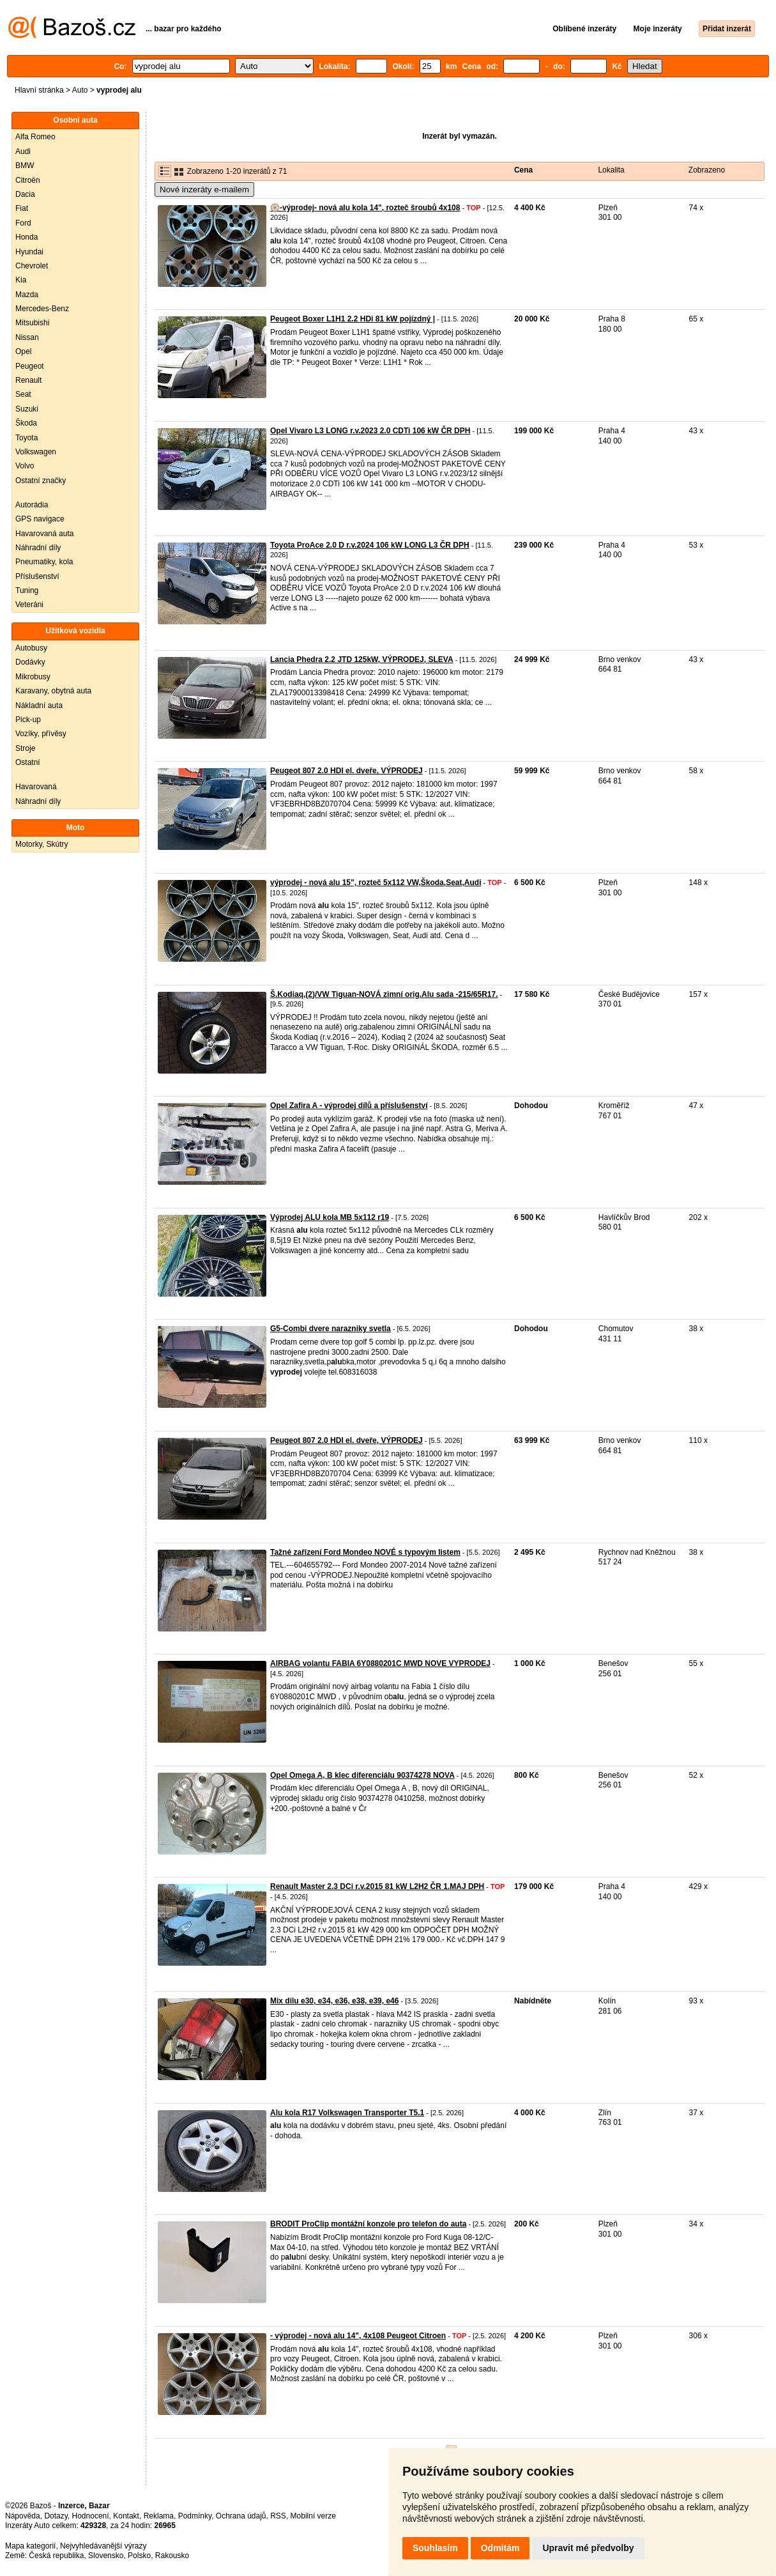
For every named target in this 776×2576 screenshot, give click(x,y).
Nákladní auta (39, 705)
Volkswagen (35, 451)
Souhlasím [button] (435, 2548)
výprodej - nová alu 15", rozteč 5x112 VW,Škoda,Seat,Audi (375, 882)
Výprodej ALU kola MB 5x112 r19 (329, 1217)
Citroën (27, 180)
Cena (523, 170)
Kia (20, 279)
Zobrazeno (707, 170)
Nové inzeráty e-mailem (204, 189)
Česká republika (56, 2555)
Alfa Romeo (35, 136)
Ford (23, 223)
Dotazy (55, 2515)
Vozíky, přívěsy (40, 733)
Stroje (25, 748)
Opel (23, 351)
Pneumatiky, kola (44, 561)
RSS (278, 2515)
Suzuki (26, 409)
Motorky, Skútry (41, 844)
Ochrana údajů (241, 2515)
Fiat (21, 208)
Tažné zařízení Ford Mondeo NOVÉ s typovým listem (365, 1552)
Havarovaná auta (44, 533)
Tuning (26, 590)
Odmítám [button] (500, 2548)
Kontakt (126, 2515)
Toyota (26, 437)
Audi (23, 151)
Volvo (24, 465)
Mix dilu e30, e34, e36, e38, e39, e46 (334, 2000)
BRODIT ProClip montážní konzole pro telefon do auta (368, 2223)
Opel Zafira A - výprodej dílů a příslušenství (349, 1105)
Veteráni (29, 604)
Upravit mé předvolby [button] (588, 2548)
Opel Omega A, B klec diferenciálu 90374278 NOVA (362, 1775)
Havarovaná (36, 786)
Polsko (139, 2555)
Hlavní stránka (39, 90)
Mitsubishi (32, 322)
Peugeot (29, 366)
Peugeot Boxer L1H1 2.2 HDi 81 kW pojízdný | (352, 318)
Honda (26, 237)
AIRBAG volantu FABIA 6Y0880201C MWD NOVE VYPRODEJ (380, 1663)
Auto (80, 90)
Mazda (26, 294)
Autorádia (31, 504)
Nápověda (22, 2515)
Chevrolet (31, 265)
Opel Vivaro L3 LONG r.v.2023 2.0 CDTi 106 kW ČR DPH (370, 430)
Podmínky (194, 2515)
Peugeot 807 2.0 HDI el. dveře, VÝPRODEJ (346, 770)
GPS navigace (40, 518)
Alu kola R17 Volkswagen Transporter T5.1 (347, 2112)
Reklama (159, 2515)
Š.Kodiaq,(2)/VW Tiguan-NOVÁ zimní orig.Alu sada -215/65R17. (384, 994)
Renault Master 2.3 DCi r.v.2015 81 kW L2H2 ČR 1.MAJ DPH (377, 1886)
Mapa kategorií (30, 2545)
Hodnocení (90, 2515)
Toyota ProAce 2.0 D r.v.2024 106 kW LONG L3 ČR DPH (369, 545)
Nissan (27, 337)
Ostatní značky (40, 480)
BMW (24, 165)
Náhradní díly (38, 547)
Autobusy (31, 648)
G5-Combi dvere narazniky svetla (330, 1328)
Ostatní (27, 762)
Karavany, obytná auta (53, 690)
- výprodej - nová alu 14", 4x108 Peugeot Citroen (358, 2335)
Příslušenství (37, 576)
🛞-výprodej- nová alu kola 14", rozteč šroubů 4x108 (365, 207)
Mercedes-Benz (42, 308)
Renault (28, 380)
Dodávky (30, 662)
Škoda (26, 423)
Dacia (25, 194)
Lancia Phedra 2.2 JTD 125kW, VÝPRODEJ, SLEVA (361, 659)
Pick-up (28, 719)
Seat (23, 394)
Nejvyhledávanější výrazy (103, 2545)
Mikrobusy (32, 676)
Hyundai (29, 251)
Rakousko (172, 2555)
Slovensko (105, 2555)
